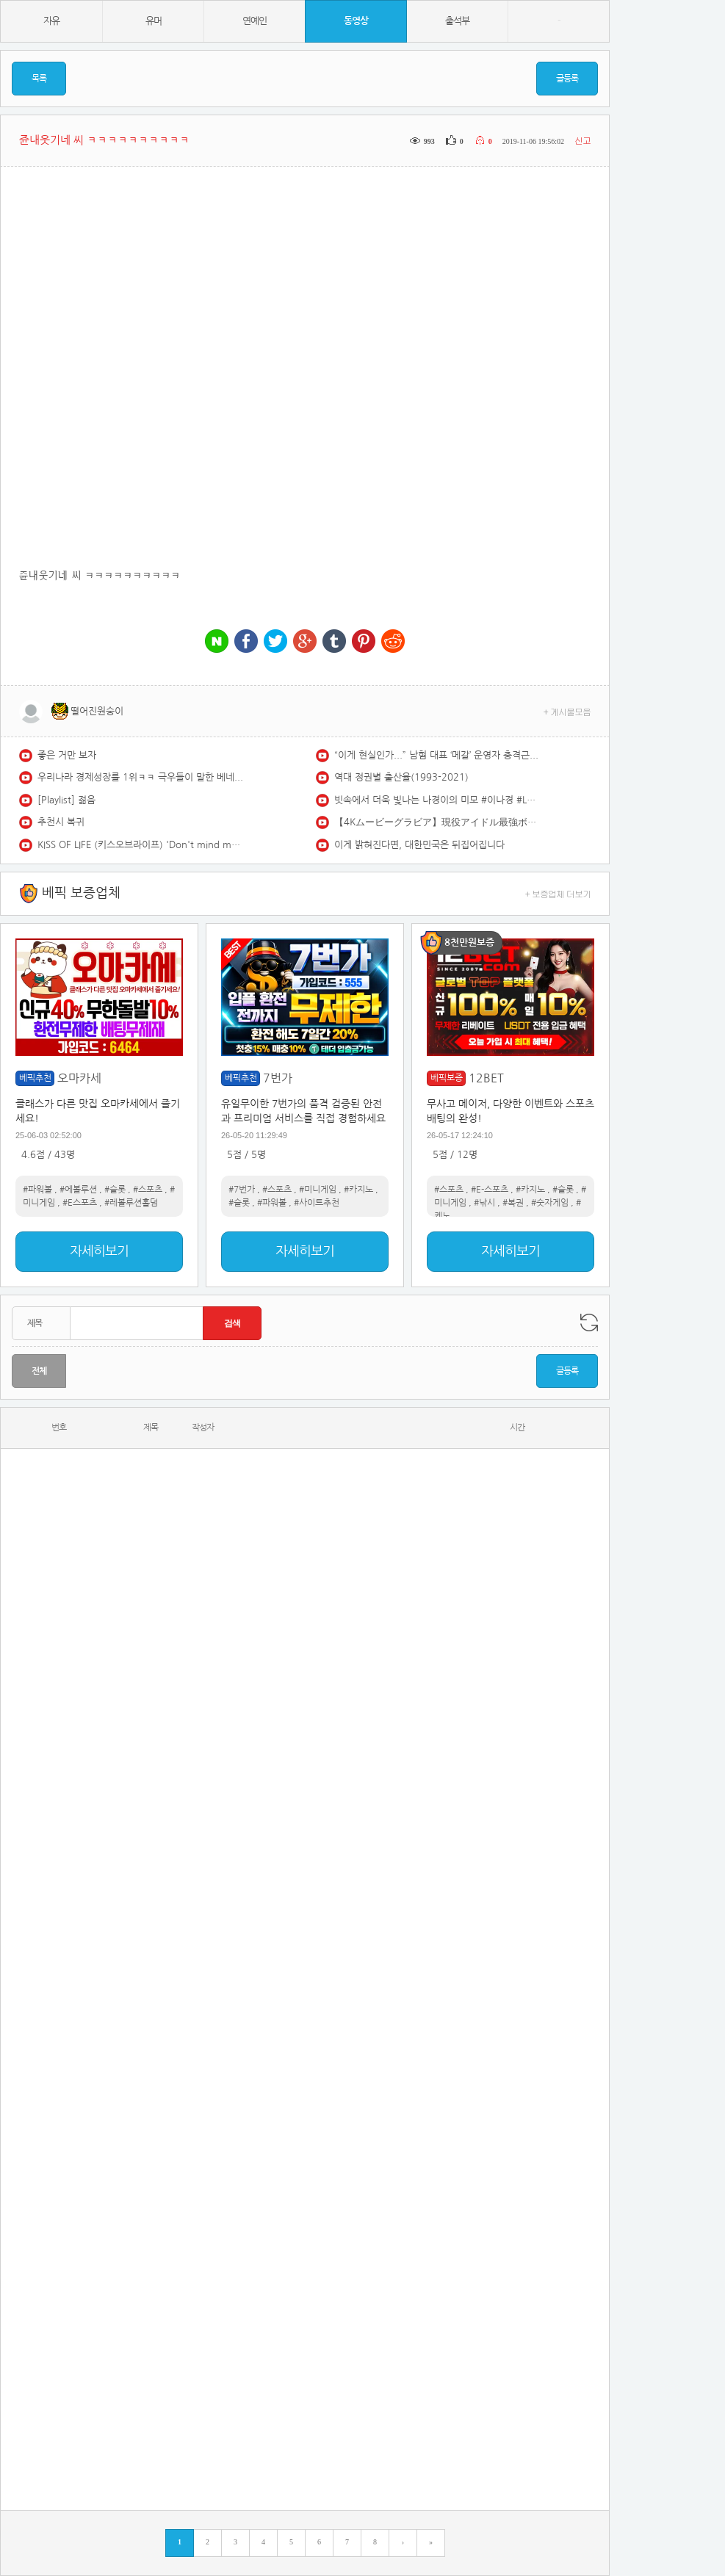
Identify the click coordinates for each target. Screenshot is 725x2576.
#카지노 (358, 1189)
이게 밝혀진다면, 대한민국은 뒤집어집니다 (419, 845)
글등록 (567, 78)
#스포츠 (147, 1189)
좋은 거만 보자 (66, 755)
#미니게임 (317, 1189)
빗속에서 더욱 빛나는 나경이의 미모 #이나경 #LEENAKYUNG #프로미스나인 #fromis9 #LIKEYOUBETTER (437, 800)
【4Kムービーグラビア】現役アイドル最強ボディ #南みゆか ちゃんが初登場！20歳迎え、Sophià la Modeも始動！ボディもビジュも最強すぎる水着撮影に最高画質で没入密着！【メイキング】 (437, 822)
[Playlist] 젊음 (66, 800)
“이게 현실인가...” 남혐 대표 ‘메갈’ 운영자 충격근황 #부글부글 (437, 755)
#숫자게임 (550, 1202)
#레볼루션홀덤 (131, 1202)
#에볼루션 (78, 1189)
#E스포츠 (79, 1202)
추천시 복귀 (60, 822)
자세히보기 (99, 1251)
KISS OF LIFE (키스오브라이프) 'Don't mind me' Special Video (140, 845)
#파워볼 (37, 1189)
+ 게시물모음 (567, 711)
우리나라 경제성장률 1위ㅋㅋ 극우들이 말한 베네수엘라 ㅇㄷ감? (140, 777)
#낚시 (484, 1202)
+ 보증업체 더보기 (558, 893)
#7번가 (241, 1189)
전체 (39, 1371)
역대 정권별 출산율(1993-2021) (401, 777)
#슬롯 (115, 1189)
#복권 (513, 1202)
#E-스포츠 (489, 1189)
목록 (39, 78)
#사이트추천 (316, 1202)
